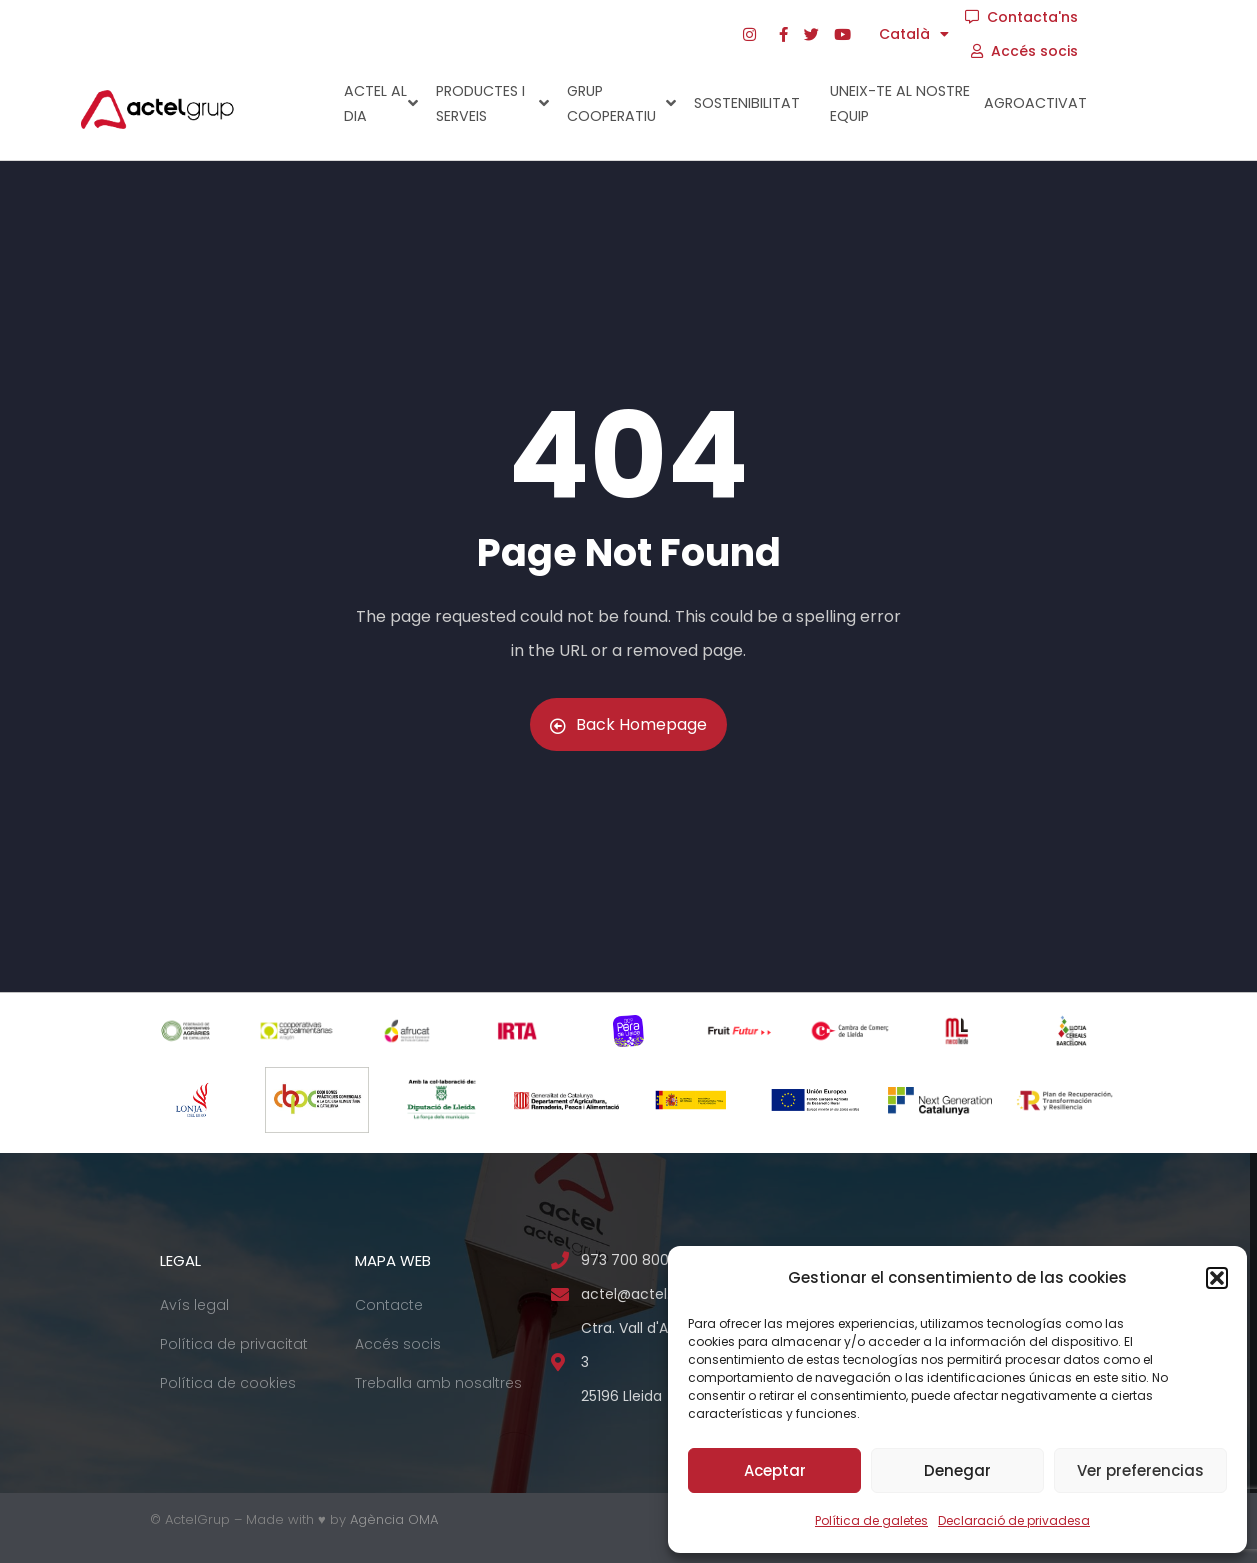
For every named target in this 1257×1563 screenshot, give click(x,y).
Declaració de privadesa (1014, 1520)
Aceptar (775, 1470)
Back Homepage (628, 724)
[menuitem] (915, 34)
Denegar (957, 1470)
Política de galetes (871, 1520)
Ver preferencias (1140, 1470)
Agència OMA (394, 1519)
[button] (1217, 1278)
